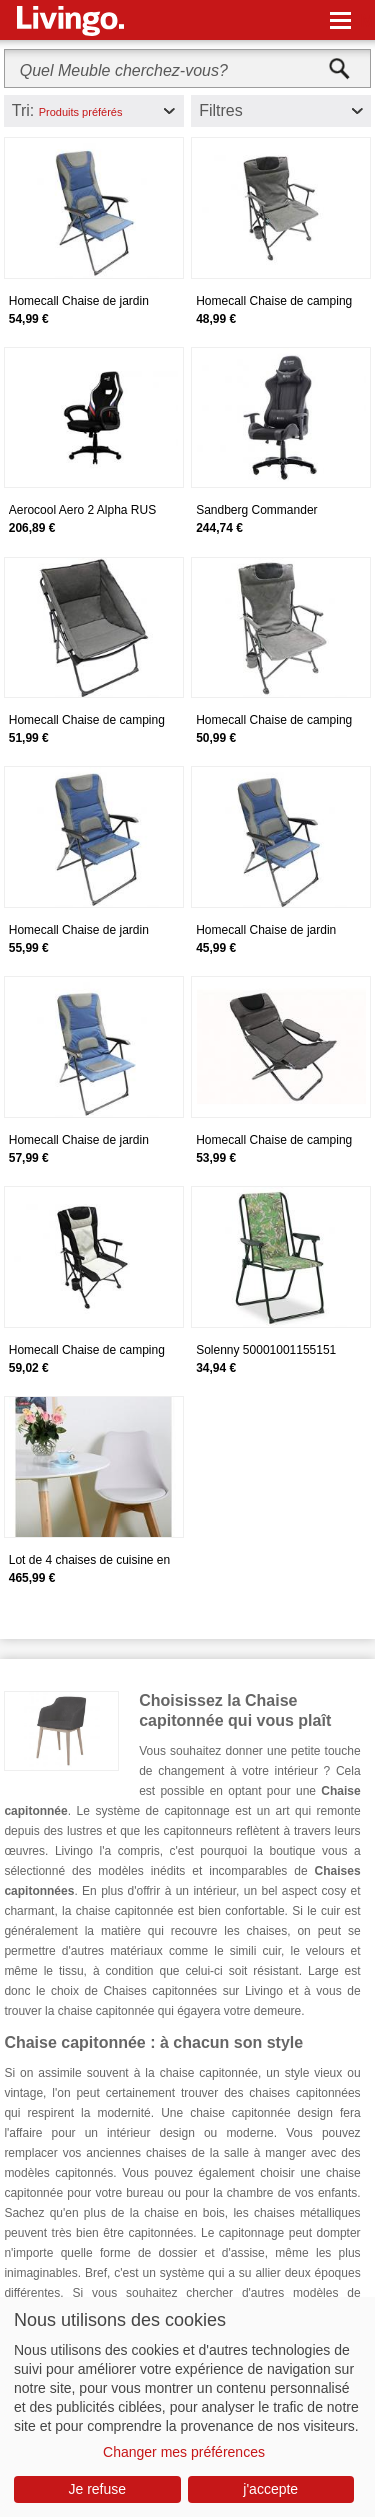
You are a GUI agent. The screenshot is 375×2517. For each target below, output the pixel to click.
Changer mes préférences (184, 2452)
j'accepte (270, 2489)
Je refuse (97, 2489)
